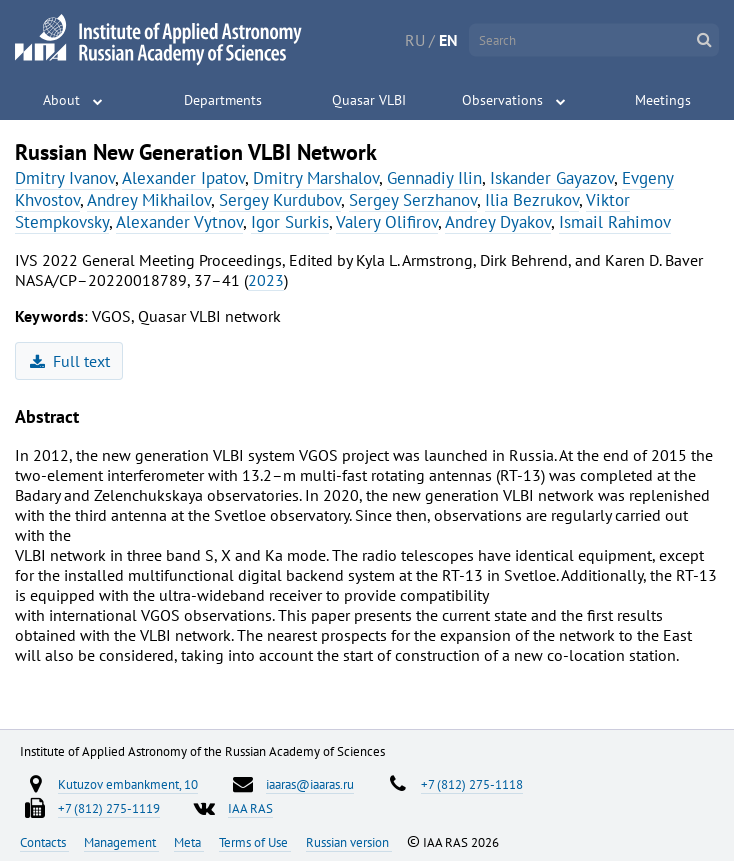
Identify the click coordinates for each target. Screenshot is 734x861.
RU (415, 40)
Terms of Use (255, 842)
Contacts (44, 842)
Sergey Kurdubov (280, 200)
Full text (70, 361)
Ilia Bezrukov (532, 200)
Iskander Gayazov (552, 178)
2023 (266, 280)
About (61, 100)
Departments (223, 100)
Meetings (663, 100)
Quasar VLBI (369, 100)
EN (448, 40)
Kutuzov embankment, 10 (128, 784)
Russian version (349, 842)
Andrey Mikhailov (149, 200)
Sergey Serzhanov (413, 200)
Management (121, 842)
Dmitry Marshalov (316, 178)
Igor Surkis (290, 222)
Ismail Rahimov (615, 222)
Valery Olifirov (387, 222)
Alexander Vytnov (179, 222)
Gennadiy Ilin (434, 178)
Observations (502, 100)
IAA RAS (250, 808)
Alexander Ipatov (183, 178)
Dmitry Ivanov (65, 178)
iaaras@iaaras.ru (310, 784)
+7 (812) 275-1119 (109, 808)
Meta (189, 842)
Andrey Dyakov (498, 222)
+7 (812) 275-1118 (472, 784)
